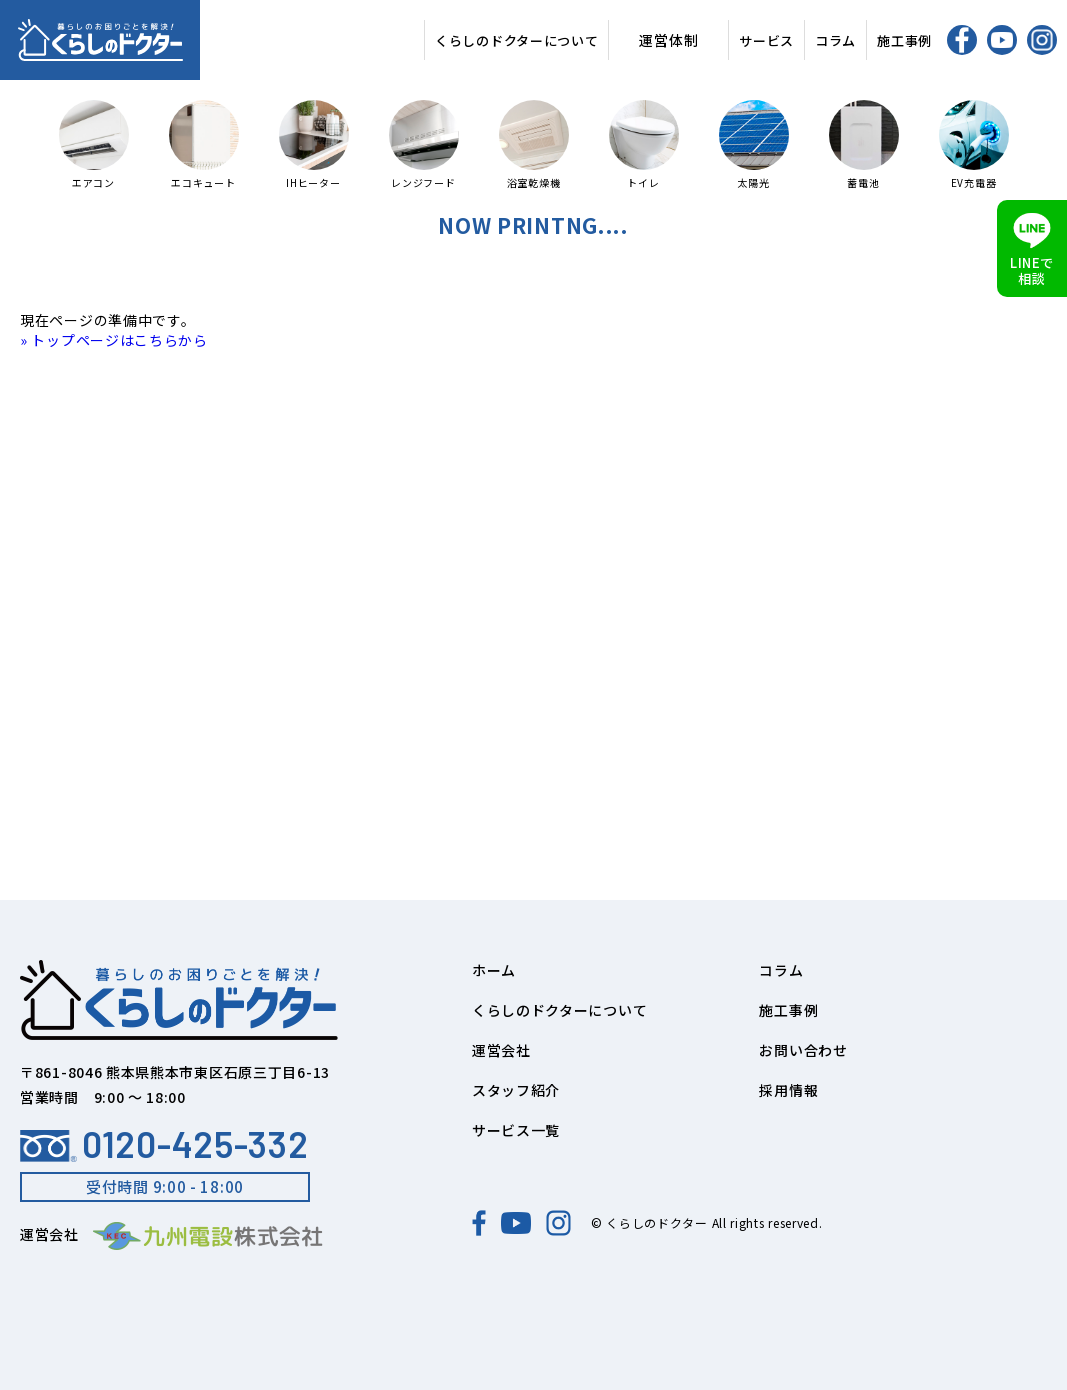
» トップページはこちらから (114, 340)
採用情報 (788, 1090)
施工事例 (904, 40)
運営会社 (501, 1050)
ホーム (494, 970)
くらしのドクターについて (516, 40)
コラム (835, 40)
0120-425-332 (164, 1144)
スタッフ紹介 (516, 1090)
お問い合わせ (803, 1050)
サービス (766, 40)
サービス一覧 (516, 1130)
